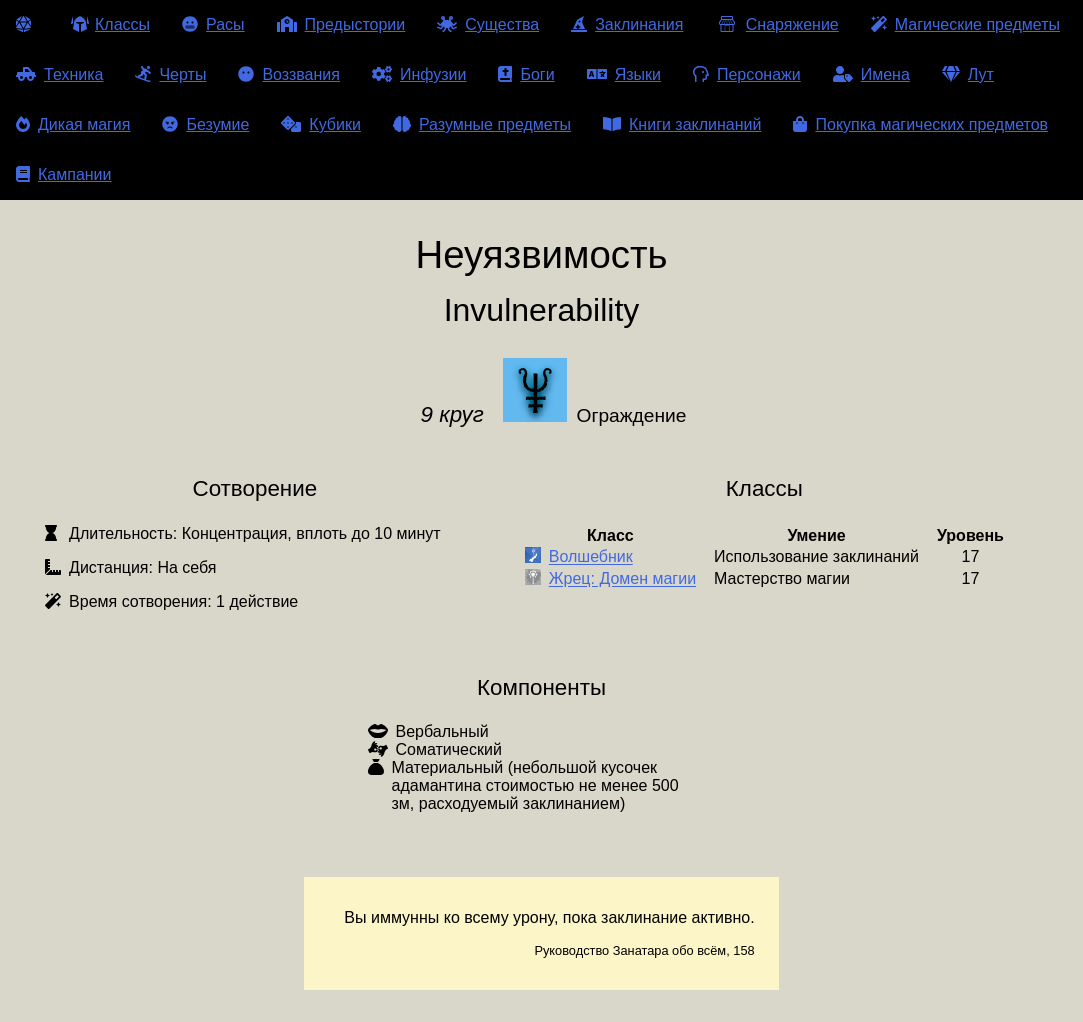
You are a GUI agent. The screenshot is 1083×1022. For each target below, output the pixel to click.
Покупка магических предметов (920, 124)
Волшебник (591, 557)
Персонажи (747, 74)
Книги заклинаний (682, 124)
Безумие (205, 124)
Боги (526, 74)
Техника (59, 74)
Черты (170, 74)
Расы (213, 24)
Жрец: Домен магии (622, 579)
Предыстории (341, 24)
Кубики (321, 124)
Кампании (64, 174)
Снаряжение (776, 24)
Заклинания (627, 24)
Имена (871, 74)
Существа (488, 24)
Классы (110, 24)
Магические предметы (965, 24)
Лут (968, 74)
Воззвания (289, 74)
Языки (624, 74)
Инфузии (419, 74)
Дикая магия (73, 124)
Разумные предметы (482, 124)
